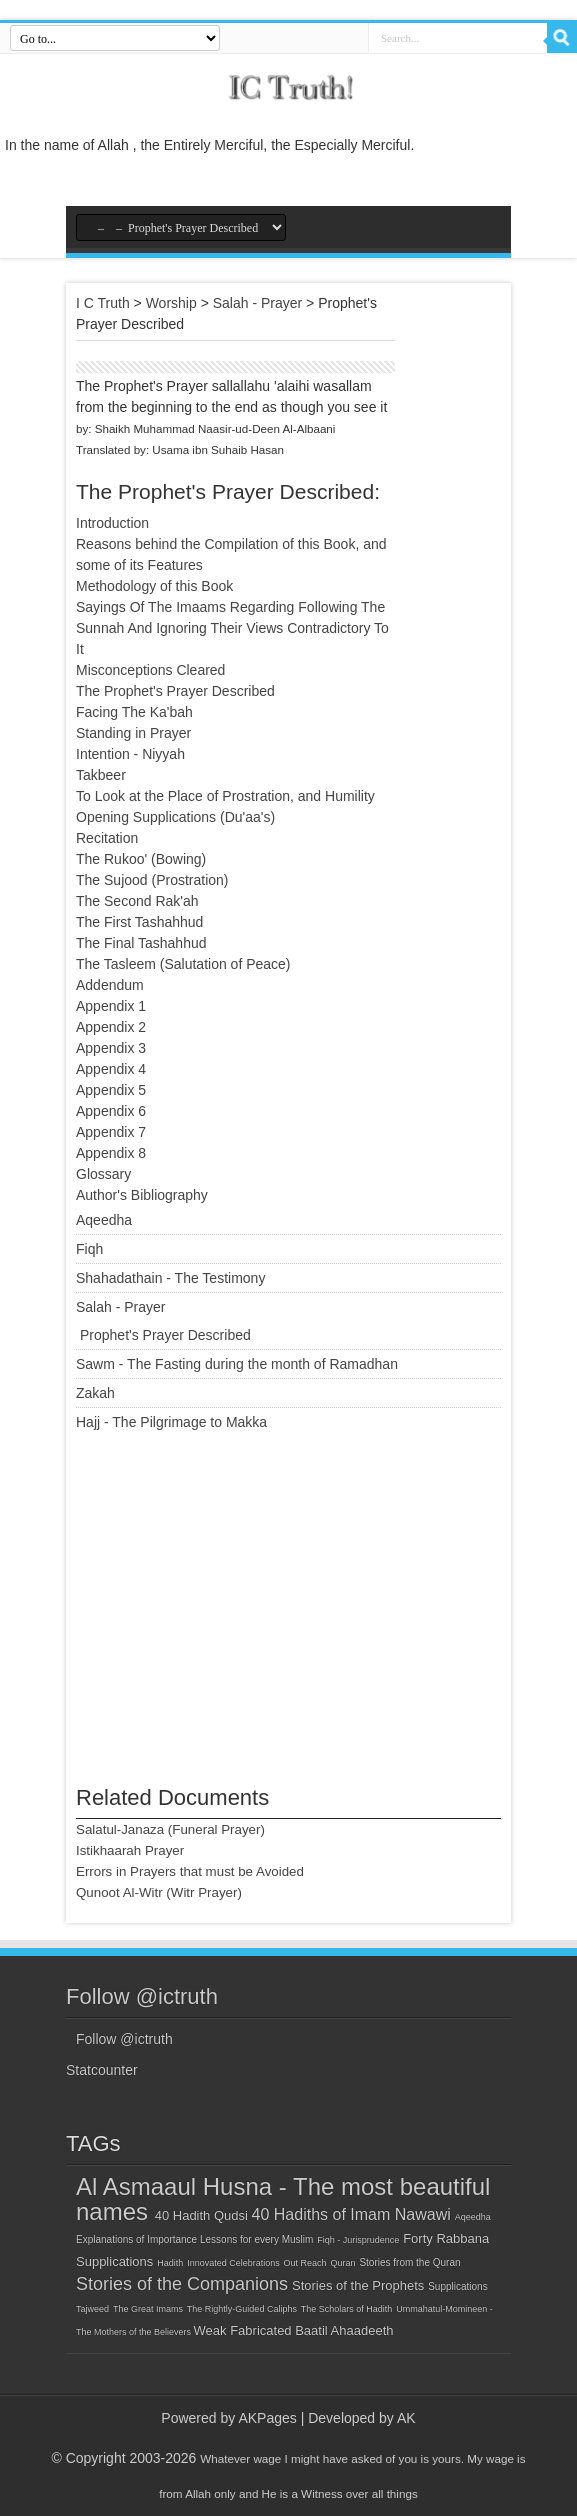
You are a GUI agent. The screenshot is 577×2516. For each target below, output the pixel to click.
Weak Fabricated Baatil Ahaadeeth (294, 2330)
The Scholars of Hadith (347, 2309)
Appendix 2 (111, 1027)
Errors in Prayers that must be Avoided (190, 1871)
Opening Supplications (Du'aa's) (175, 817)
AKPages (267, 2418)
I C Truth (103, 303)
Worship (171, 303)
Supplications (457, 2286)
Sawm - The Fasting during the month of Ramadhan (237, 1364)
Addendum (110, 985)
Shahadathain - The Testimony (170, 1278)
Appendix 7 (111, 1132)
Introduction (112, 523)
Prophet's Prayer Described (165, 1335)
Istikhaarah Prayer (130, 1850)
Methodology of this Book (154, 586)
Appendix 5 (111, 1090)
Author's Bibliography (142, 1195)
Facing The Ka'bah (134, 712)
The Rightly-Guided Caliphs (242, 2309)
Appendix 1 (111, 1006)
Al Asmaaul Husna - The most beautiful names (283, 2199)
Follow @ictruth (142, 1996)
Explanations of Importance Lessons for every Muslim (194, 2239)
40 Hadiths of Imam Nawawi (351, 2214)
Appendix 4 (111, 1069)
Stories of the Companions (182, 2284)
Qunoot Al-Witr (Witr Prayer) (159, 1892)
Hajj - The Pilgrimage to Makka (171, 1422)
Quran (343, 2263)
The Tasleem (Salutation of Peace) (183, 964)
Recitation (107, 838)
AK (406, 2418)
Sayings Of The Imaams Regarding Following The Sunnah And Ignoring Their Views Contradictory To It (232, 628)
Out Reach (305, 2263)
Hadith (170, 2263)
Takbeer (101, 775)
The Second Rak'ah (137, 901)
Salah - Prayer (257, 303)
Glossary (103, 1174)
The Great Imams (148, 2309)
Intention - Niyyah (130, 754)
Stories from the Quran (409, 2262)
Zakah (95, 1393)
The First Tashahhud (139, 922)
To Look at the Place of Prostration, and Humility (225, 796)
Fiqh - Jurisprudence (358, 2240)
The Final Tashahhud (141, 943)
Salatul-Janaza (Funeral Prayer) (170, 1829)
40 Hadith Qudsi (203, 2215)
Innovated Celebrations (233, 2263)
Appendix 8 (111, 1153)
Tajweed (92, 2309)
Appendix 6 (111, 1111)
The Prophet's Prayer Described (175, 691)
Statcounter (102, 2070)
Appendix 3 (111, 1048)
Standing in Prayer (133, 733)
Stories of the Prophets (358, 2285)
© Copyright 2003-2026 (123, 2458)
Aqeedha (104, 1220)
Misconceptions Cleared (150, 670)
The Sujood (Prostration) (152, 880)
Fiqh (89, 1249)
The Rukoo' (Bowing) (141, 859)
